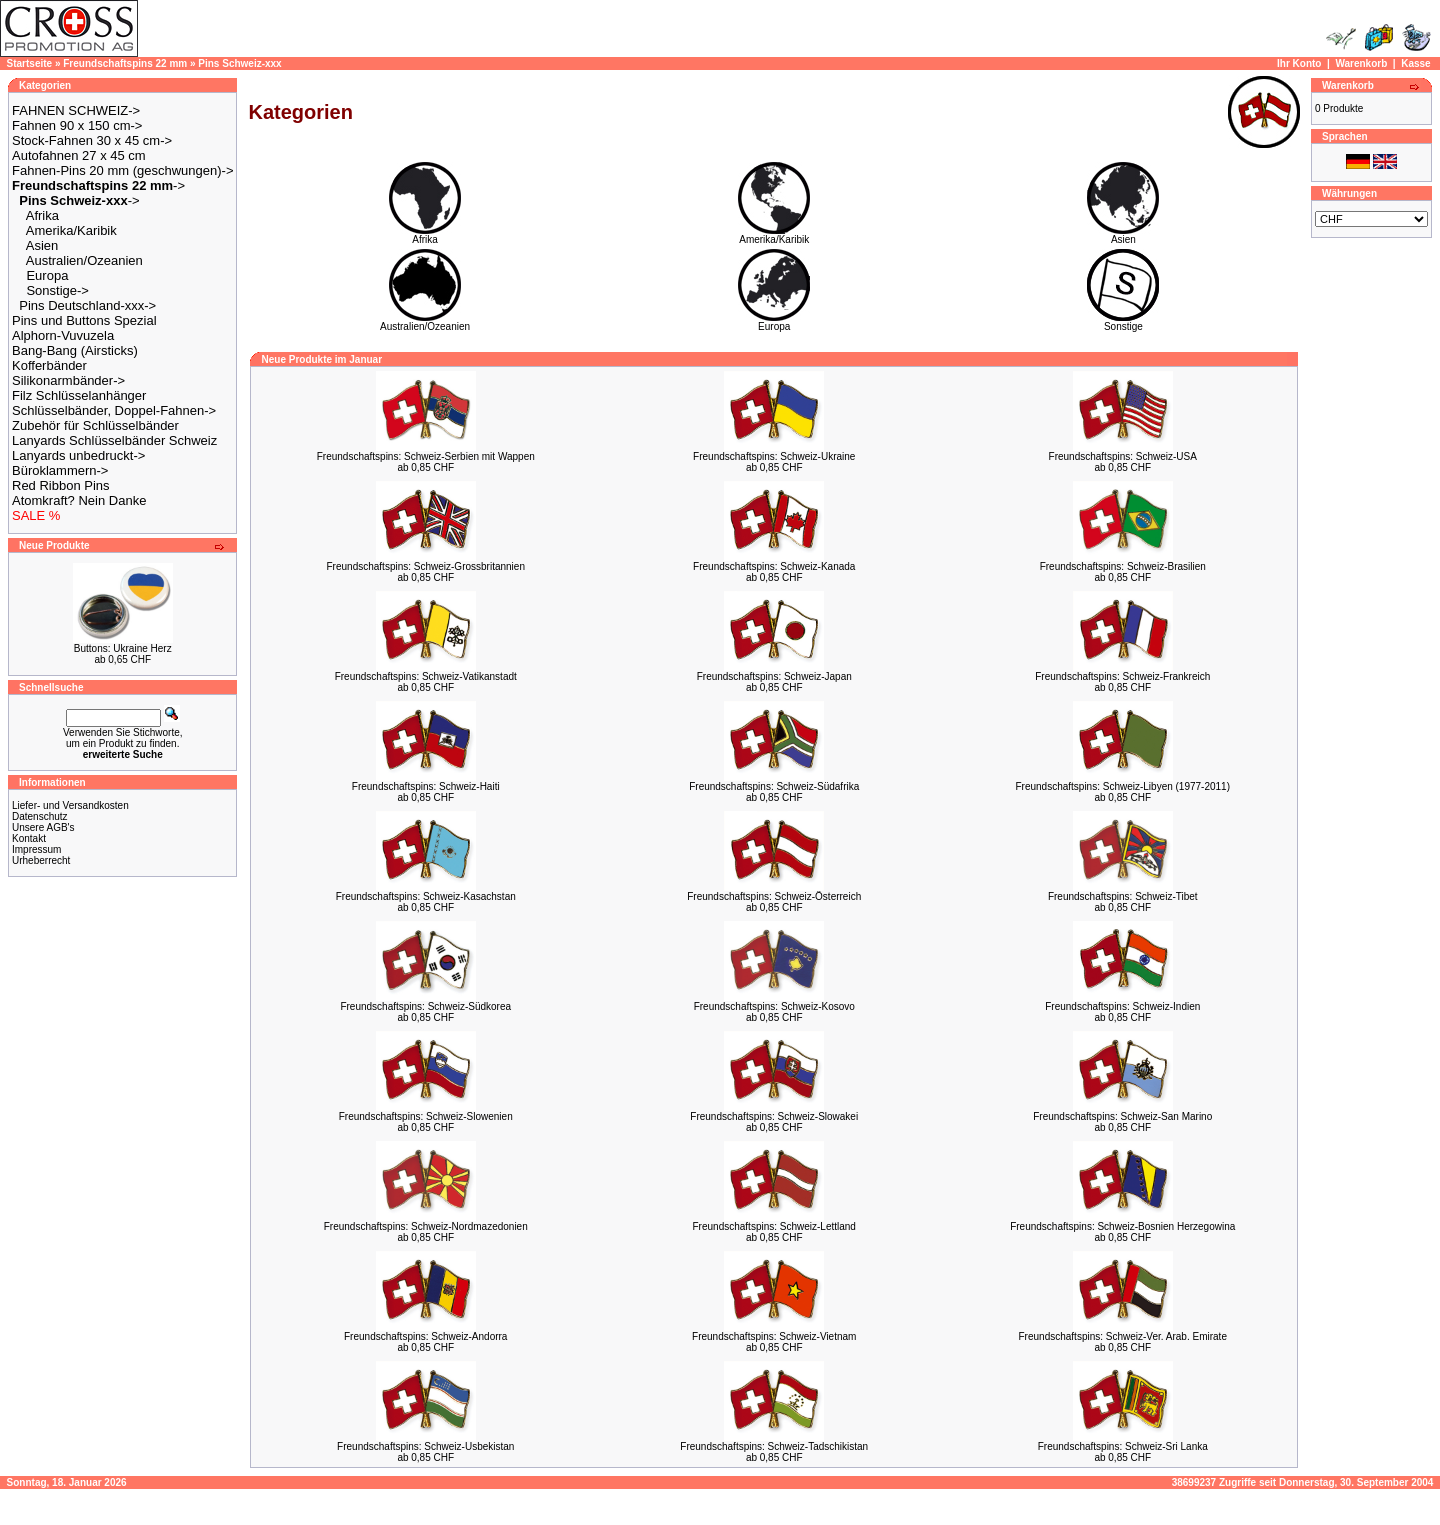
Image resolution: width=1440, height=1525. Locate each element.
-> (98, 185)
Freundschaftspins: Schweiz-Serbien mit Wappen (426, 456)
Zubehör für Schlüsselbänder (95, 425)
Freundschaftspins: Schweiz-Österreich (774, 896)
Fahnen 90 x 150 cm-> (77, 125)
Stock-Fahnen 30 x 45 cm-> (92, 140)
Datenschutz (40, 816)
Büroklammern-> (60, 470)
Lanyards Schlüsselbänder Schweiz (114, 440)
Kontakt (29, 838)
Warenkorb (1361, 63)
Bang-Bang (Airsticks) (75, 350)
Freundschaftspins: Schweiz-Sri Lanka (1123, 1446)
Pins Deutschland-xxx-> (87, 305)
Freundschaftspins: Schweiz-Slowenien (426, 1116)
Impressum (36, 849)
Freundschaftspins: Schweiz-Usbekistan (425, 1446)
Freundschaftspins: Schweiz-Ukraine (774, 456)
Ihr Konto (1299, 63)
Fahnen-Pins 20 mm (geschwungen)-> (122, 170)
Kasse (1415, 63)
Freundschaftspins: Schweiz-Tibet (1123, 896)
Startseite (30, 63)
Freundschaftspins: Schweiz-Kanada (774, 566)
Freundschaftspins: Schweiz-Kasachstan (426, 896)
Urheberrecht (41, 860)
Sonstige (1123, 322)
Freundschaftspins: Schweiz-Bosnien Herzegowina (1122, 1226)
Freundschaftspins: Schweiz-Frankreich (1122, 676)
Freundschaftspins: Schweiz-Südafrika (774, 786)
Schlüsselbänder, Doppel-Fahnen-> (114, 410)
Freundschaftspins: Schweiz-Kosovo (774, 1006)
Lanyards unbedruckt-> (78, 455)
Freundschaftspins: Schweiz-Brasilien (1123, 566)
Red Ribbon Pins (61, 485)
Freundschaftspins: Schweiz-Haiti (426, 786)
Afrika (42, 215)
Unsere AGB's (43, 827)
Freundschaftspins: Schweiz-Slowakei (774, 1116)
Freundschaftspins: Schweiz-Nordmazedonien (426, 1226)
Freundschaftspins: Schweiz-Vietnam (774, 1336)
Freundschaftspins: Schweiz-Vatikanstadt (426, 676)
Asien (42, 245)
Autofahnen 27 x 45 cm (79, 155)
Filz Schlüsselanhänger (79, 395)
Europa (47, 275)
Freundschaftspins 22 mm (125, 63)
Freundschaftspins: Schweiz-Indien (1122, 1006)
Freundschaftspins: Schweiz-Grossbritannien (426, 566)
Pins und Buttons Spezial (84, 320)
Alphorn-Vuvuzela (63, 335)
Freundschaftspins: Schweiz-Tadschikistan (774, 1446)
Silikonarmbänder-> (68, 380)
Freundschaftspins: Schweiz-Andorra (425, 1336)
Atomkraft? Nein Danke (79, 500)
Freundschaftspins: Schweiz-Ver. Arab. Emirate (1123, 1336)
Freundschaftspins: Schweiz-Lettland (774, 1226)
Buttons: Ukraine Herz (123, 648)
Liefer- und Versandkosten (70, 805)
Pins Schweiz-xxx (239, 63)
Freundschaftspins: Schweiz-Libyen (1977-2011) (1122, 786)
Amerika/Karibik (71, 230)
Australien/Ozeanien (84, 260)
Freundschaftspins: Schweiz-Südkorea (425, 1006)
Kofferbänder (49, 365)
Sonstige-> (57, 290)
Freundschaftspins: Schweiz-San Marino (1122, 1116)
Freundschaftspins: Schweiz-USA (1123, 456)
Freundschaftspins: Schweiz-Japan (774, 676)
